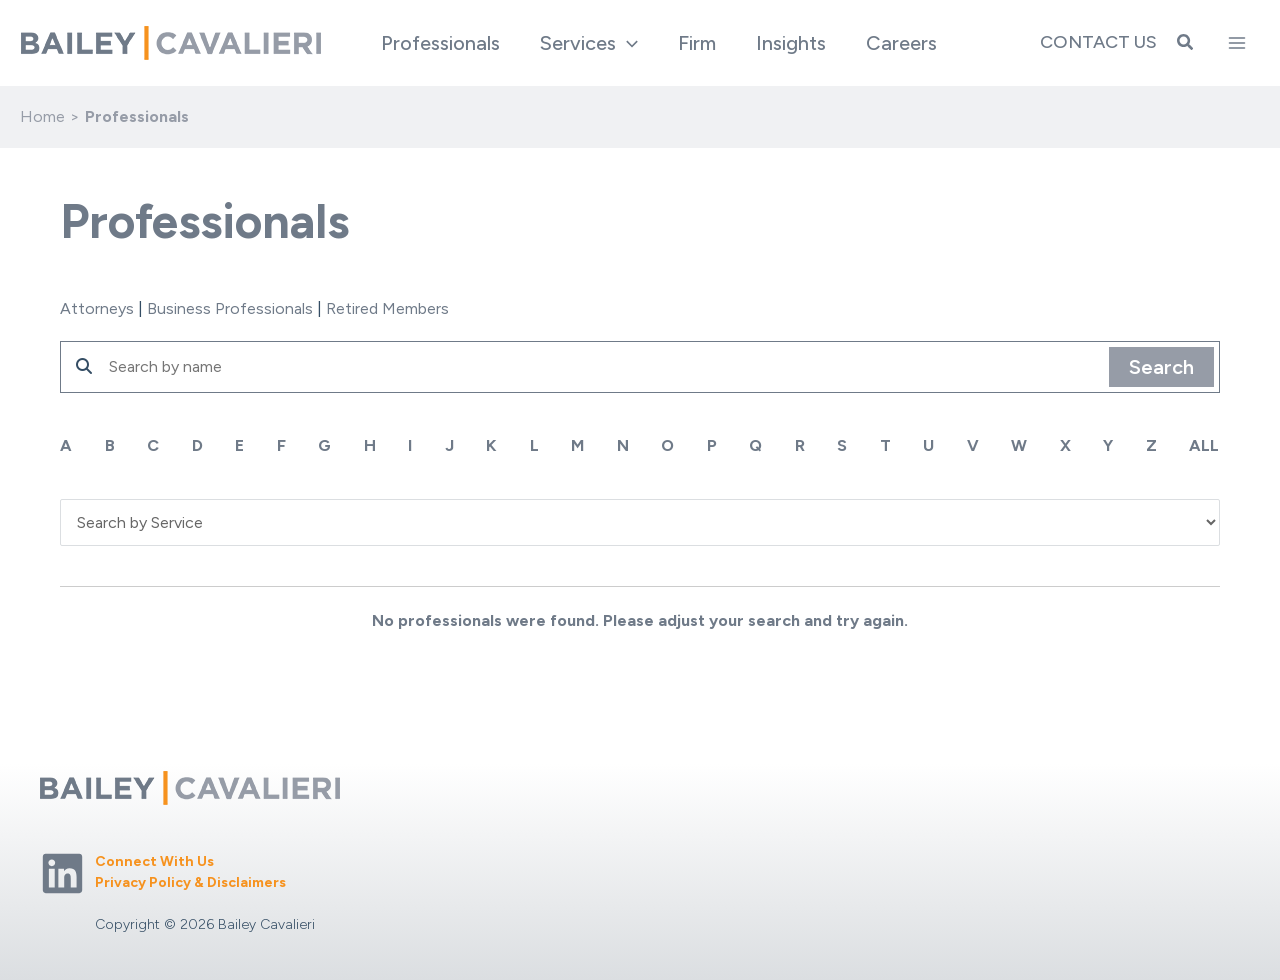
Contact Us (1098, 42)
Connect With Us (154, 861)
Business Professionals (230, 308)
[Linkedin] (62, 873)
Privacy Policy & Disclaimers (190, 882)
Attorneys (97, 308)
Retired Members (387, 308)
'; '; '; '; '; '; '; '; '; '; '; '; (640, 521)
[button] (627, 43)
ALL (1205, 445)
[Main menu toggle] (1237, 43)
